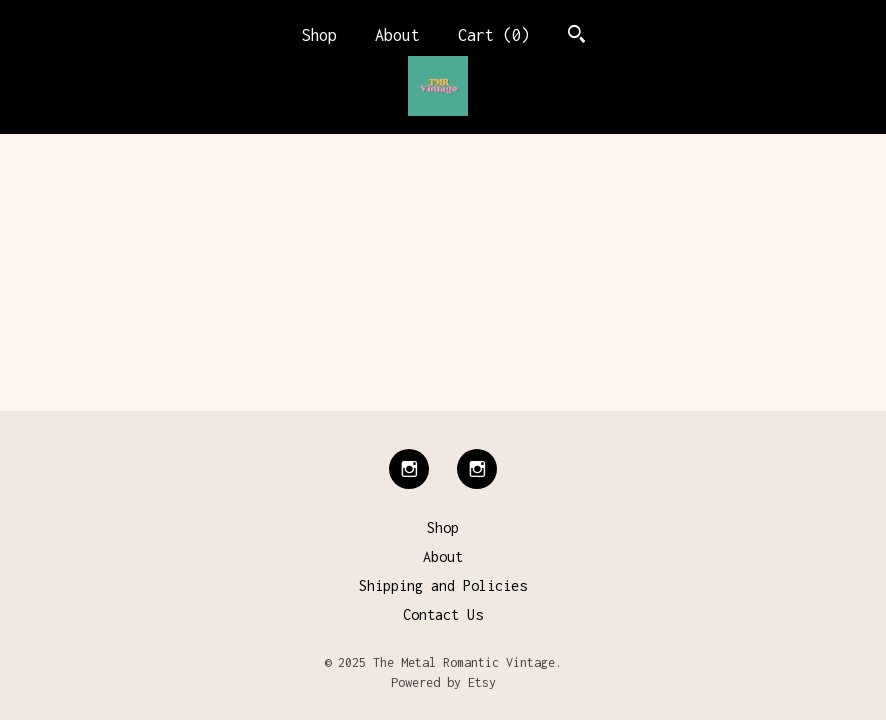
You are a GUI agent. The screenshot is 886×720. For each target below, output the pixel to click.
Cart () (494, 35)
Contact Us (443, 614)
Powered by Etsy (443, 682)
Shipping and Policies (443, 585)
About (397, 35)
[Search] (576, 36)
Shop (319, 35)
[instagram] (409, 469)
